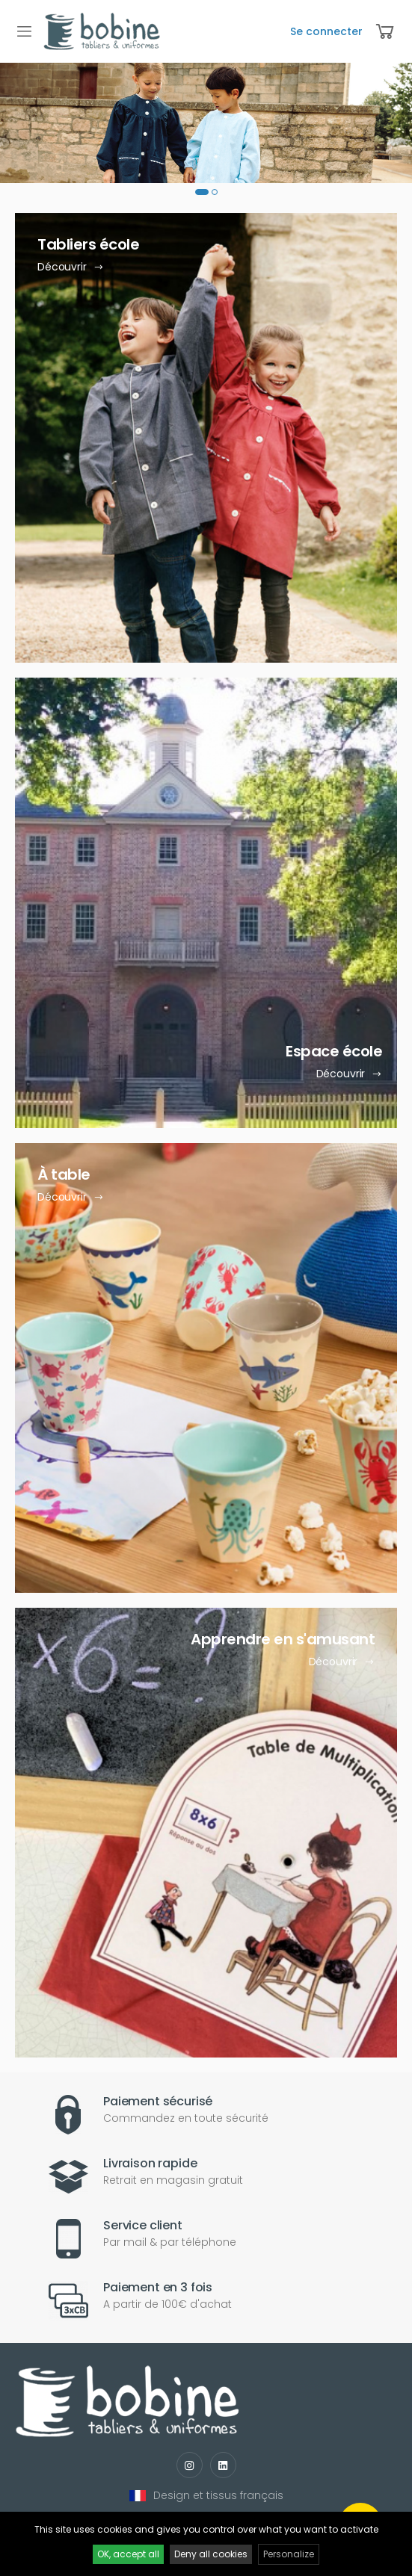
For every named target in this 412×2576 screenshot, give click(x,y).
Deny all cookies (210, 2554)
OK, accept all (128, 2554)
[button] (202, 192)
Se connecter (326, 31)
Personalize (288, 2554)
